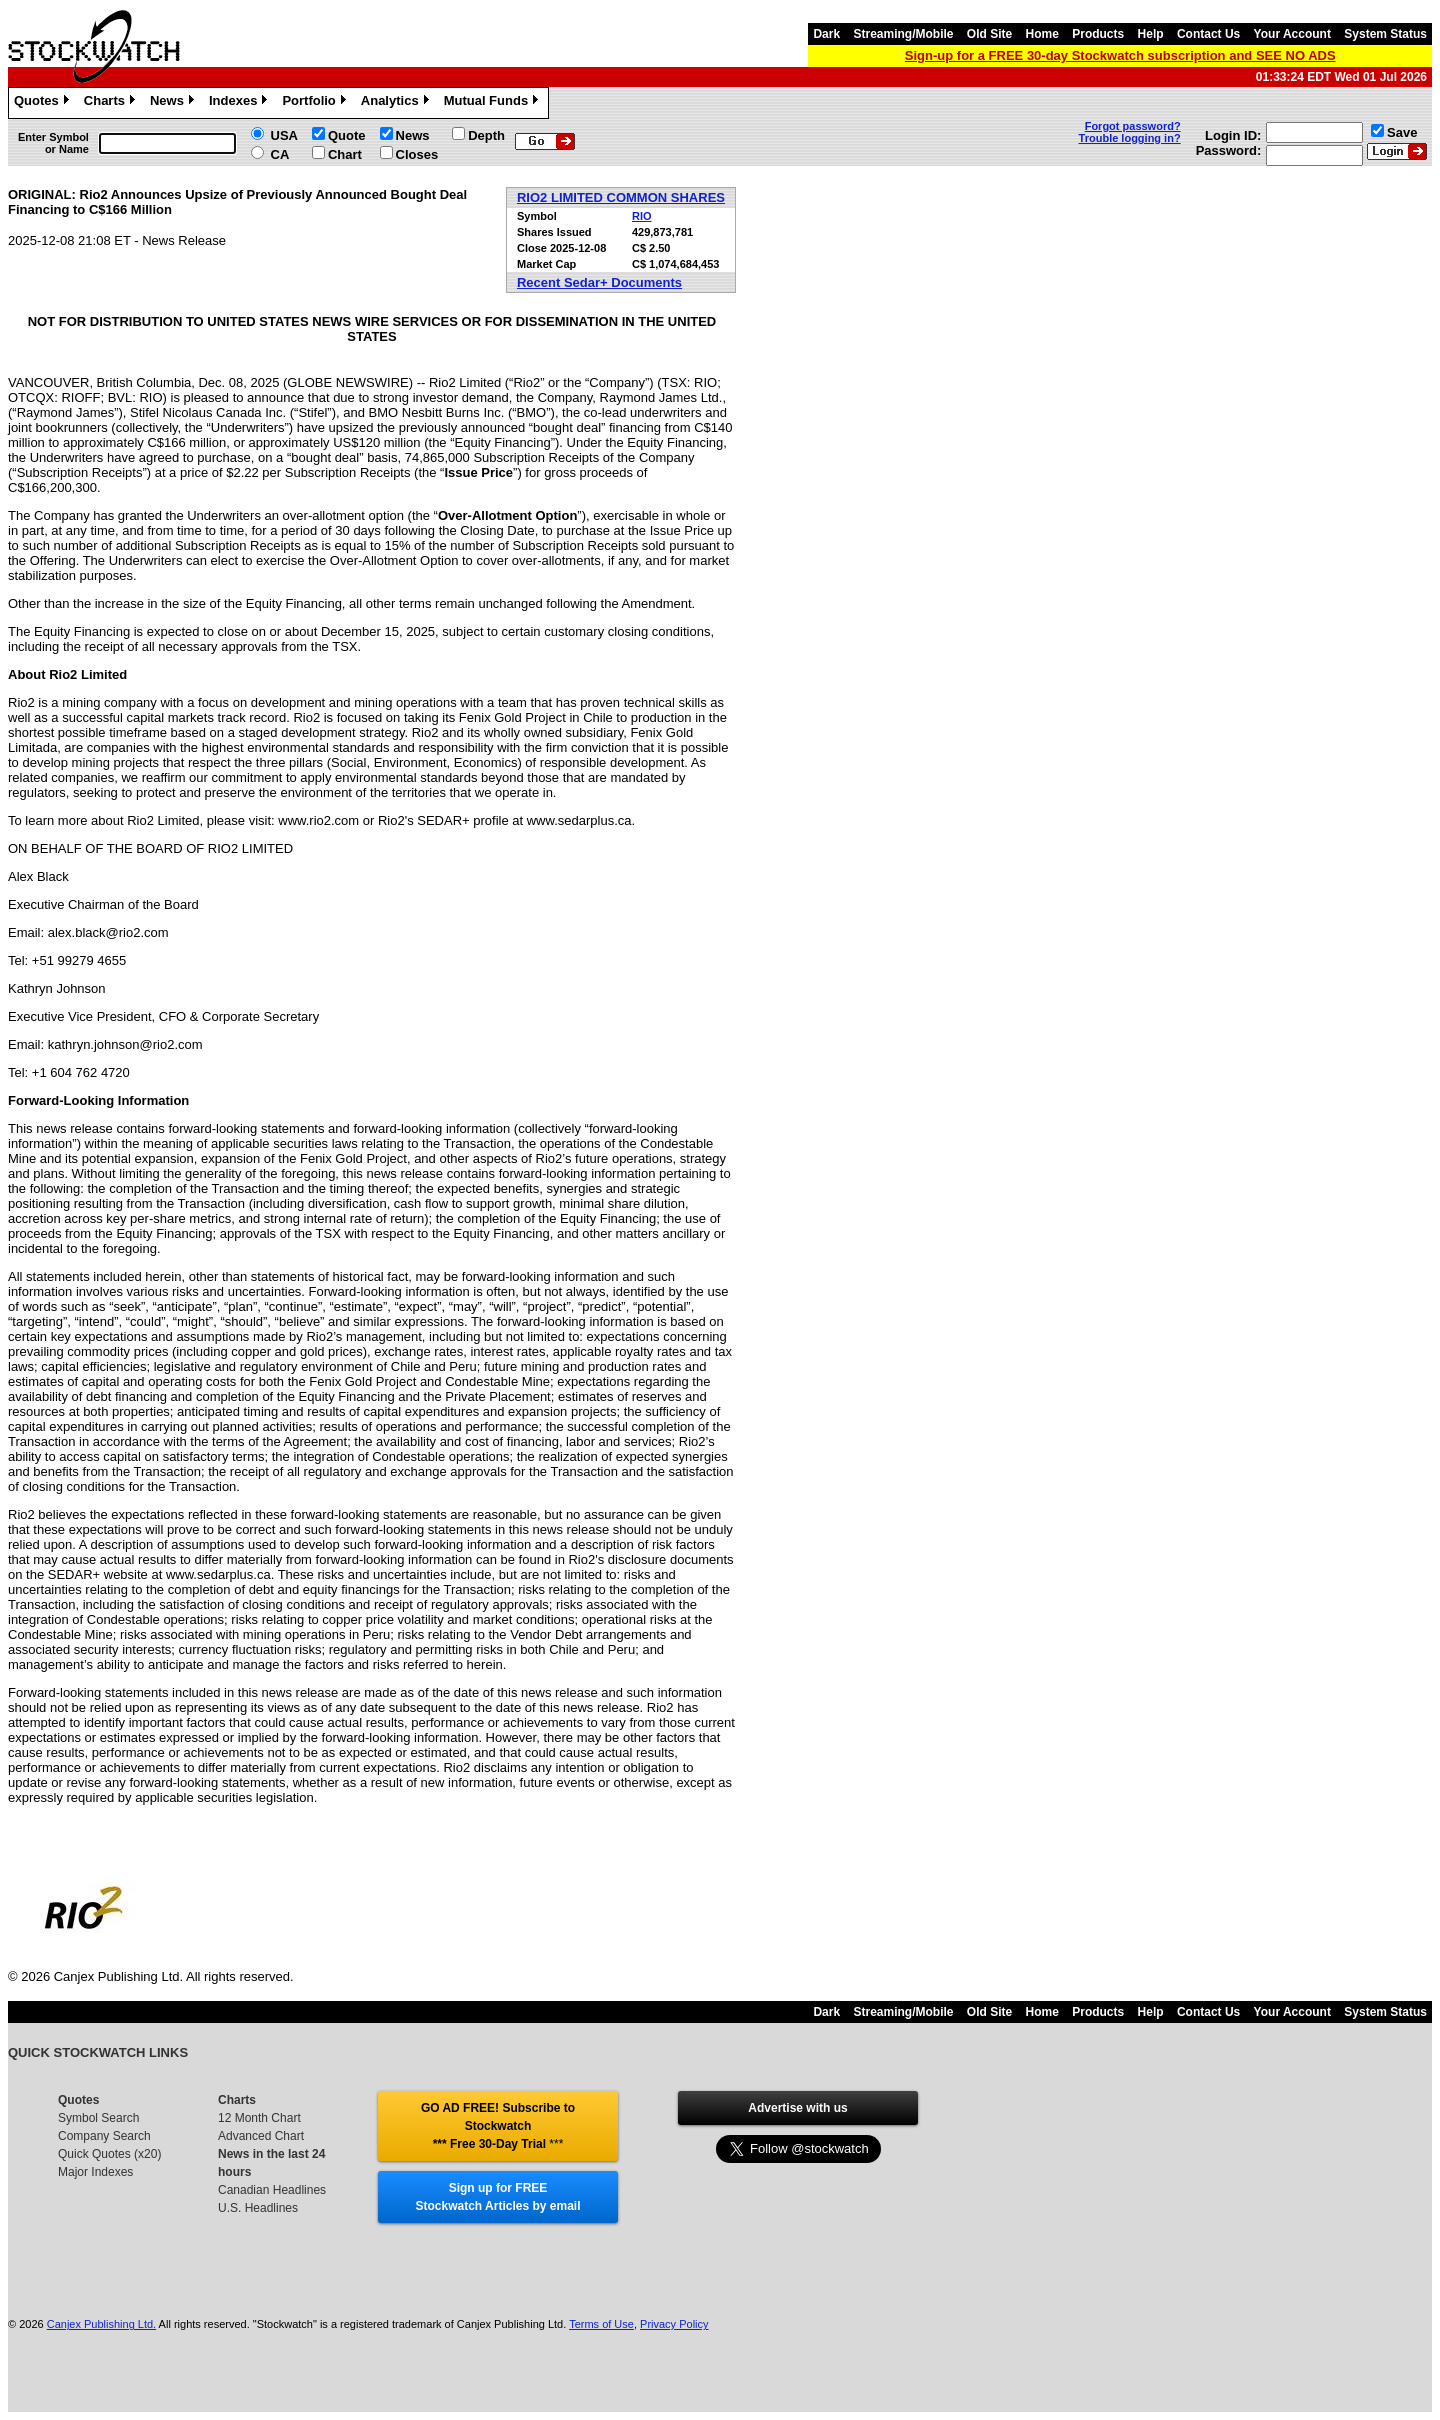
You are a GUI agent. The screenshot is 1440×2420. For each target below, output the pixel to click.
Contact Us (1208, 34)
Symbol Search (98, 2118)
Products (1098, 34)
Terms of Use (601, 2324)
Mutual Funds (494, 103)
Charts (112, 103)
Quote (347, 135)
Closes (417, 154)
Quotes (44, 103)
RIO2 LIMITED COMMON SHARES (621, 197)
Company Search (104, 2136)
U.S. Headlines (258, 2208)
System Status (1385, 34)
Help (1151, 34)
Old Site (989, 34)
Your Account (1292, 34)
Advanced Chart (261, 2136)
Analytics (397, 103)
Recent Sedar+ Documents (599, 282)
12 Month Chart (259, 2118)
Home (1042, 34)
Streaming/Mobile (903, 34)
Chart (345, 154)
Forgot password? (1133, 126)
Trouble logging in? (1130, 138)
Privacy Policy (674, 2324)
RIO (642, 216)
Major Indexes (95, 2172)
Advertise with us (797, 2108)
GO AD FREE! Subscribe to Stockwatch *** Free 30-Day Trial (498, 2126)
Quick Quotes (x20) (109, 2154)
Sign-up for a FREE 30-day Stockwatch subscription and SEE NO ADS (1120, 55)
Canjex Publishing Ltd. (101, 2324)
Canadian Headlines (272, 2190)
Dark (826, 34)
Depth (486, 135)
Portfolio (316, 103)
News (174, 103)
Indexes (240, 103)
